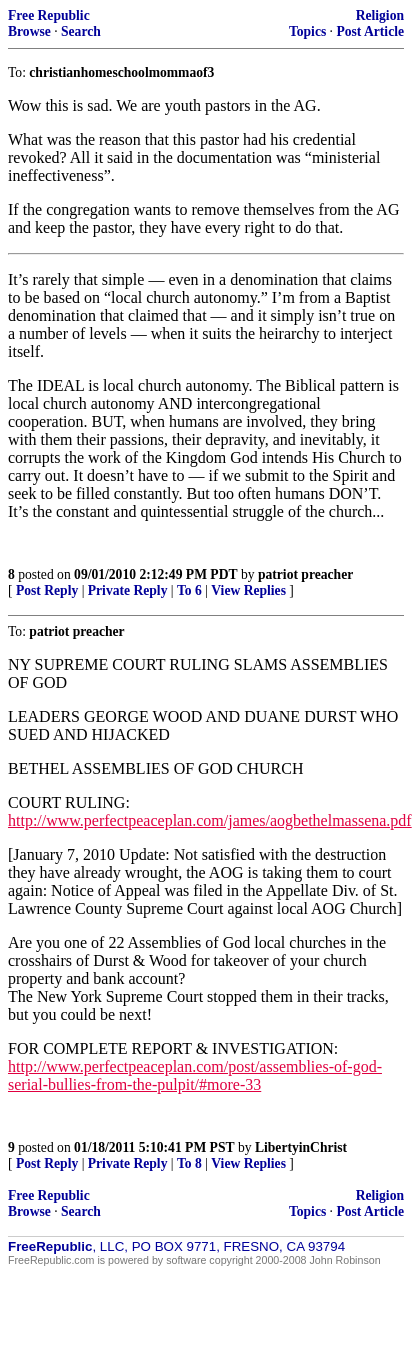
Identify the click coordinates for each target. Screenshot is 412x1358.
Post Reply (47, 590)
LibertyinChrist (301, 1147)
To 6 (189, 590)
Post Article (370, 31)
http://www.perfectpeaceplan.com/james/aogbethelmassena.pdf (210, 820)
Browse (29, 31)
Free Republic (49, 15)
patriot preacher (305, 574)
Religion (380, 15)
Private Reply (128, 590)
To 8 (189, 1163)
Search (81, 31)
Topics (307, 31)
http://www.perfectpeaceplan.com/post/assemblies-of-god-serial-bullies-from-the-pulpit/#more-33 (195, 1075)
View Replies (248, 590)
